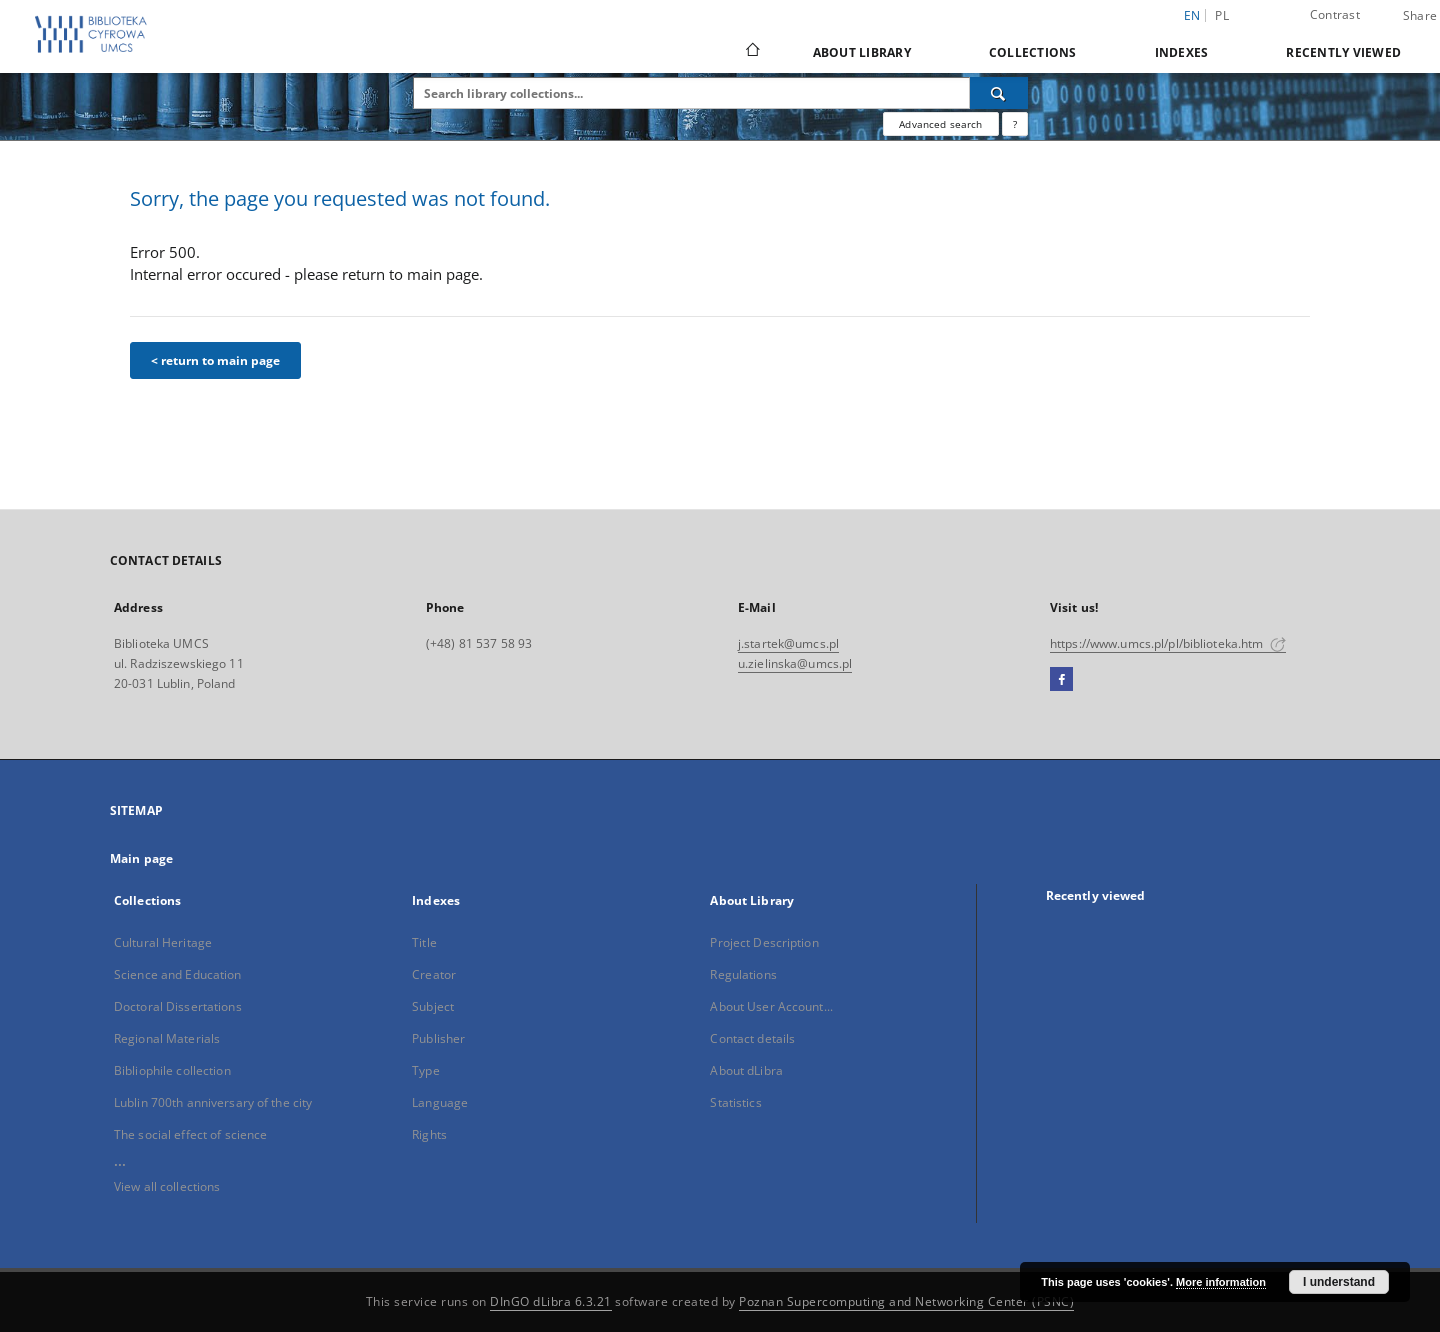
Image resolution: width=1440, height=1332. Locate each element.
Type (425, 1070)
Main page (141, 858)
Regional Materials (167, 1038)
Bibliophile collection (172, 1070)
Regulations (743, 974)
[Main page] (751, 52)
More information (1221, 1282)
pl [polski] (1222, 15)
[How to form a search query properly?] (1015, 124)
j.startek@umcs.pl (788, 643)
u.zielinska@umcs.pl (795, 663)
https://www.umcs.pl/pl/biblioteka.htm (1168, 643)
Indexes (1182, 52)
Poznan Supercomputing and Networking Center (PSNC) (906, 1301)
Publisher (438, 1038)
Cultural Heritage (163, 942)
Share (1420, 16)
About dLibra (746, 1070)
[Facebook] (1061, 680)
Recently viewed (1343, 52)
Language (440, 1102)
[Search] (999, 93)
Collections (1033, 52)
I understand (1339, 1282)
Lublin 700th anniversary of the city (213, 1102)
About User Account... (771, 1006)
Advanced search (940, 124)
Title (424, 942)
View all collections (167, 1186)
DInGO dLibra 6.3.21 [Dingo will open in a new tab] (551, 1301)
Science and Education (178, 974)
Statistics (735, 1102)
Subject (433, 1006)
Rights (429, 1134)
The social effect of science (190, 1134)
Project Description (764, 942)
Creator (434, 974)
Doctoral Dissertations (178, 1006)
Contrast (1335, 14)
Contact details (752, 1038)
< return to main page (215, 360)
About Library (862, 52)
